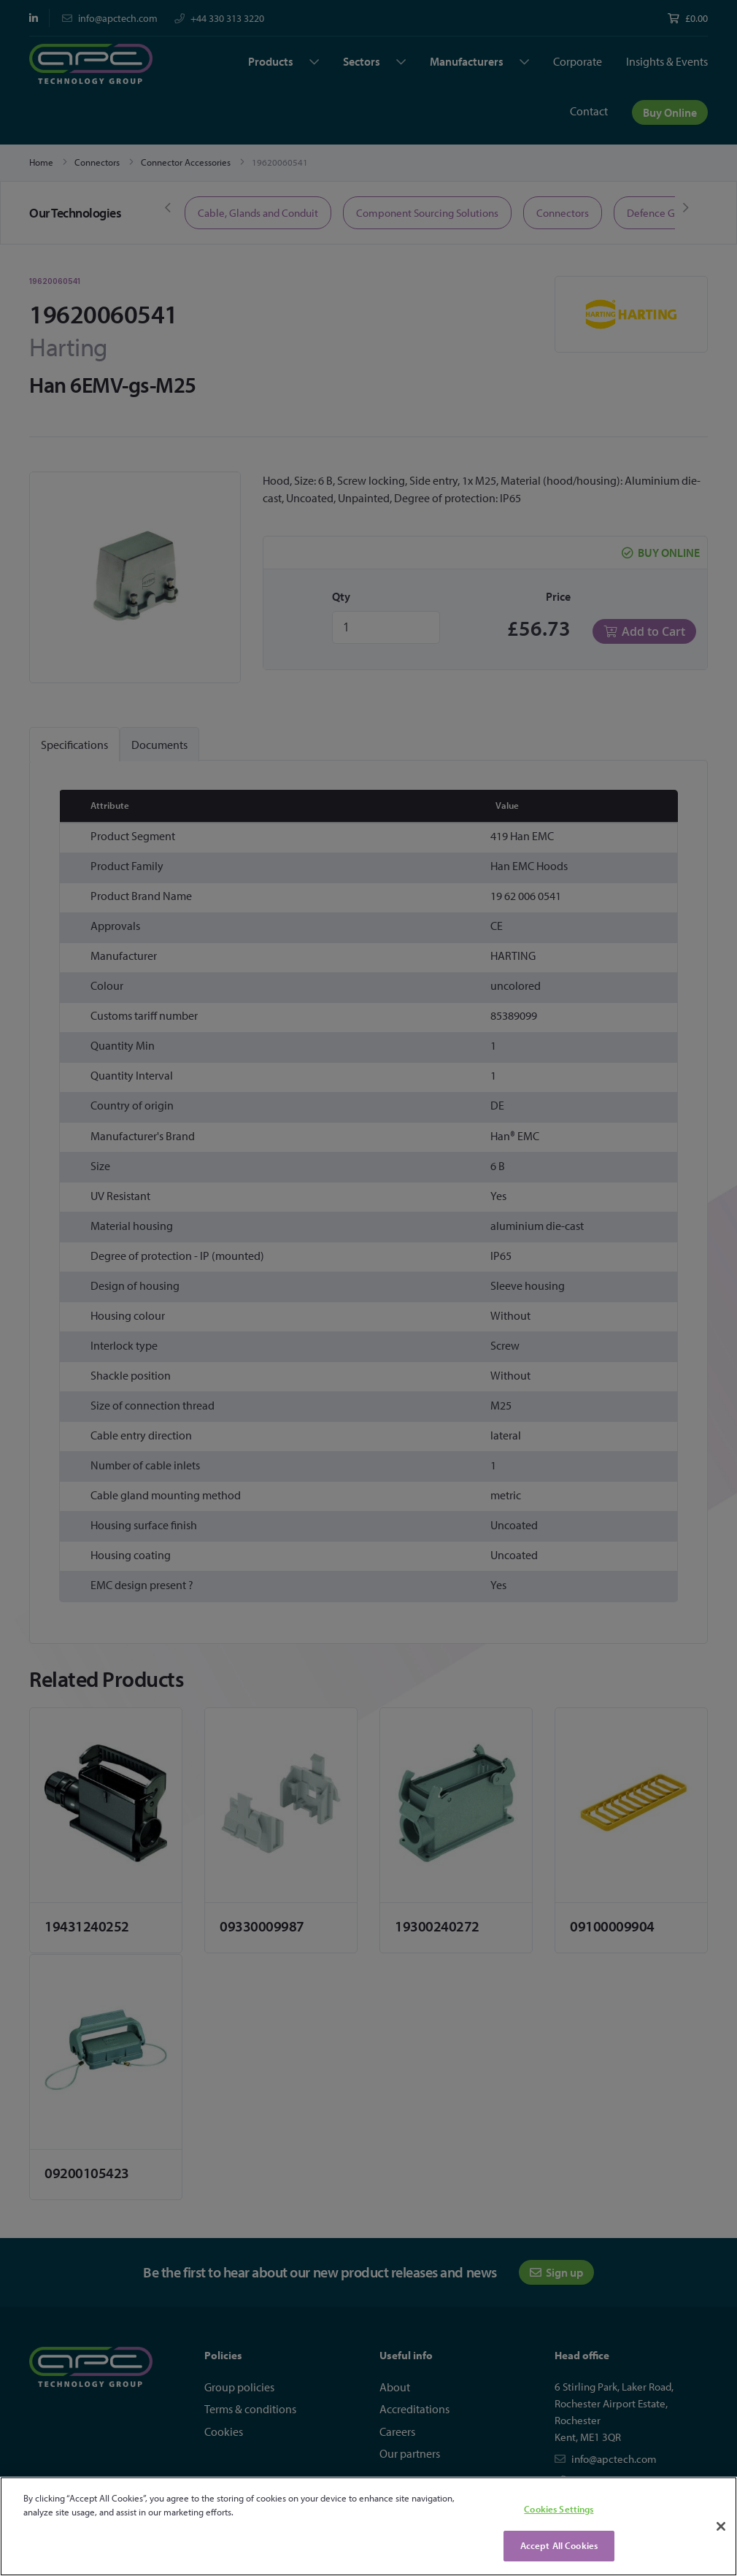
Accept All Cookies (559, 2545)
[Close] (721, 2526)
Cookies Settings (558, 2509)
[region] (368, 2526)
